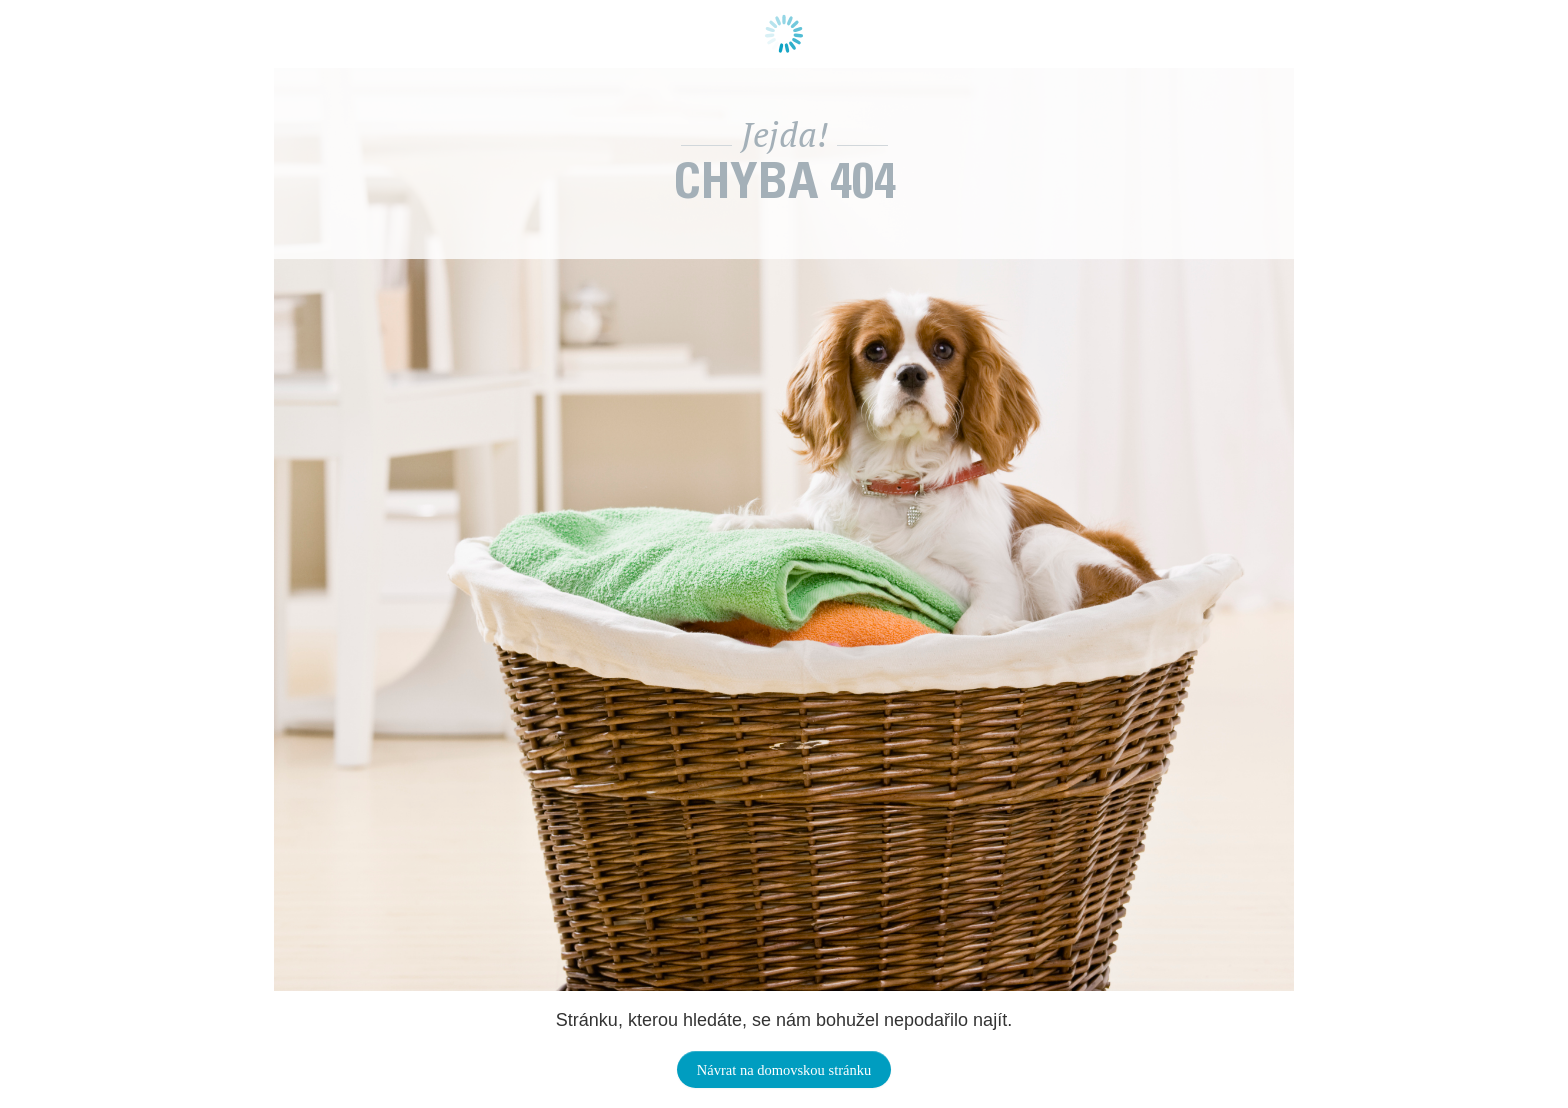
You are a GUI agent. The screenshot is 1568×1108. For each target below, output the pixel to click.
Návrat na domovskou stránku (784, 1070)
